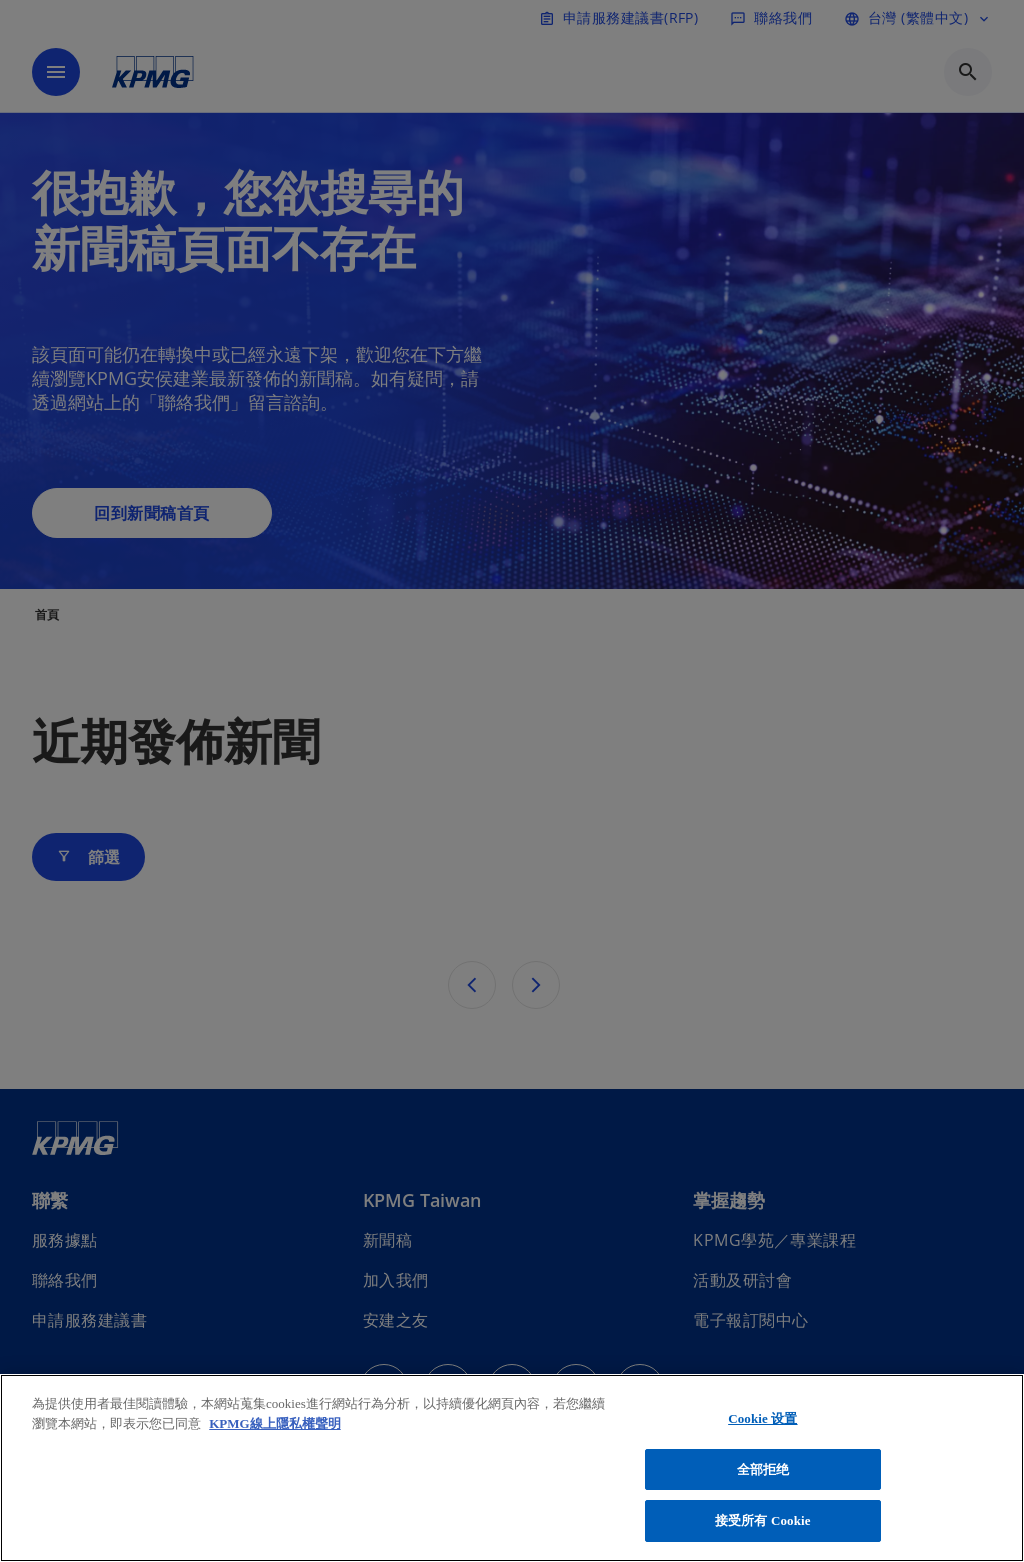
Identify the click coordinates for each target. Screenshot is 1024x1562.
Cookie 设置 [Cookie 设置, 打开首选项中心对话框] (762, 1418)
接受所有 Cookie (763, 1520)
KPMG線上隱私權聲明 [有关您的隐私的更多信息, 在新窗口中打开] (274, 1423)
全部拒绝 (763, 1469)
